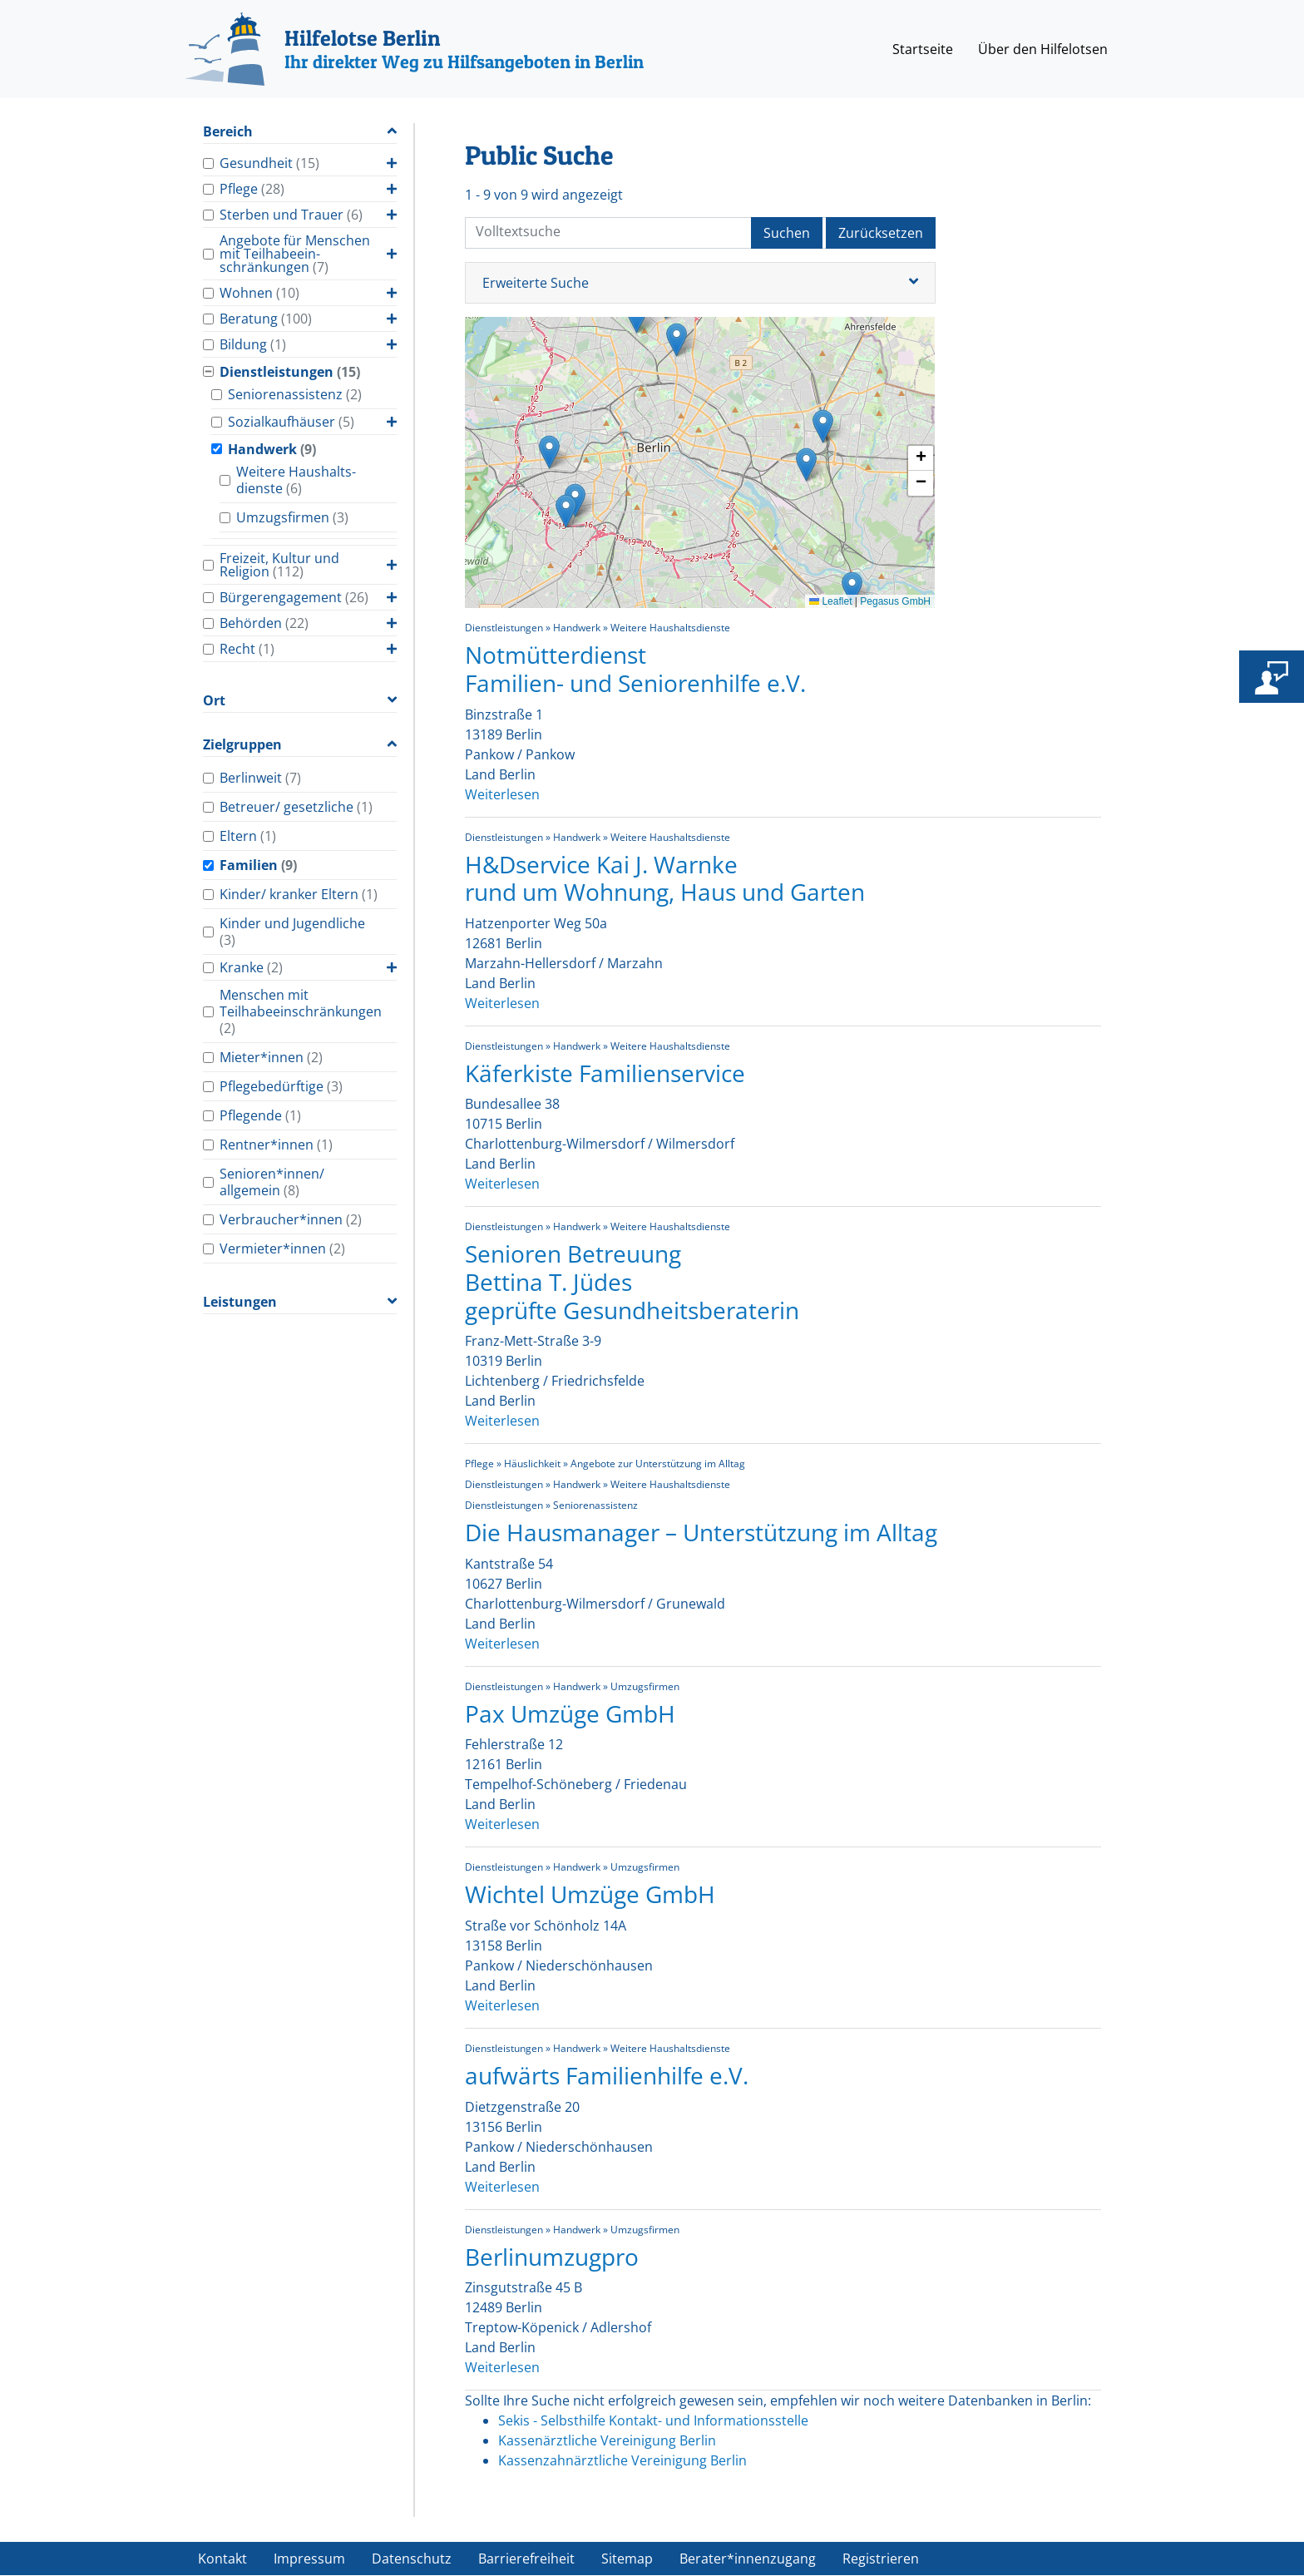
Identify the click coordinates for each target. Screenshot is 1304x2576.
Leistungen (240, 1302)
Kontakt (222, 2558)
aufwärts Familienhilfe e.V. (606, 2075)
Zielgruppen (242, 745)
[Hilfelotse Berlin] (414, 49)
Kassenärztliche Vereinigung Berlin (607, 2440)
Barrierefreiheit (526, 2558)
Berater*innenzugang (747, 2558)
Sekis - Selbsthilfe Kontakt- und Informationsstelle (653, 2420)
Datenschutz (412, 2558)
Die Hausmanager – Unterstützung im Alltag (701, 1532)
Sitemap (627, 2558)
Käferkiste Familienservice (605, 1073)
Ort (214, 701)
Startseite (922, 49)
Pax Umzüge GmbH (570, 1713)
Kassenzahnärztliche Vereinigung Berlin (622, 2460)
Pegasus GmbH (895, 601)
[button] (676, 340)
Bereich (228, 132)
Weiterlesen (502, 794)
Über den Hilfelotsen (1043, 49)
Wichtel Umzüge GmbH (590, 1894)
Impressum (309, 2558)
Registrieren (880, 2558)
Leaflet (830, 601)
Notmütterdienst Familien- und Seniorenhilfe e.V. (635, 669)
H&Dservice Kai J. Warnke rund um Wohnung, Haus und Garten (665, 878)
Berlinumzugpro (552, 2256)
